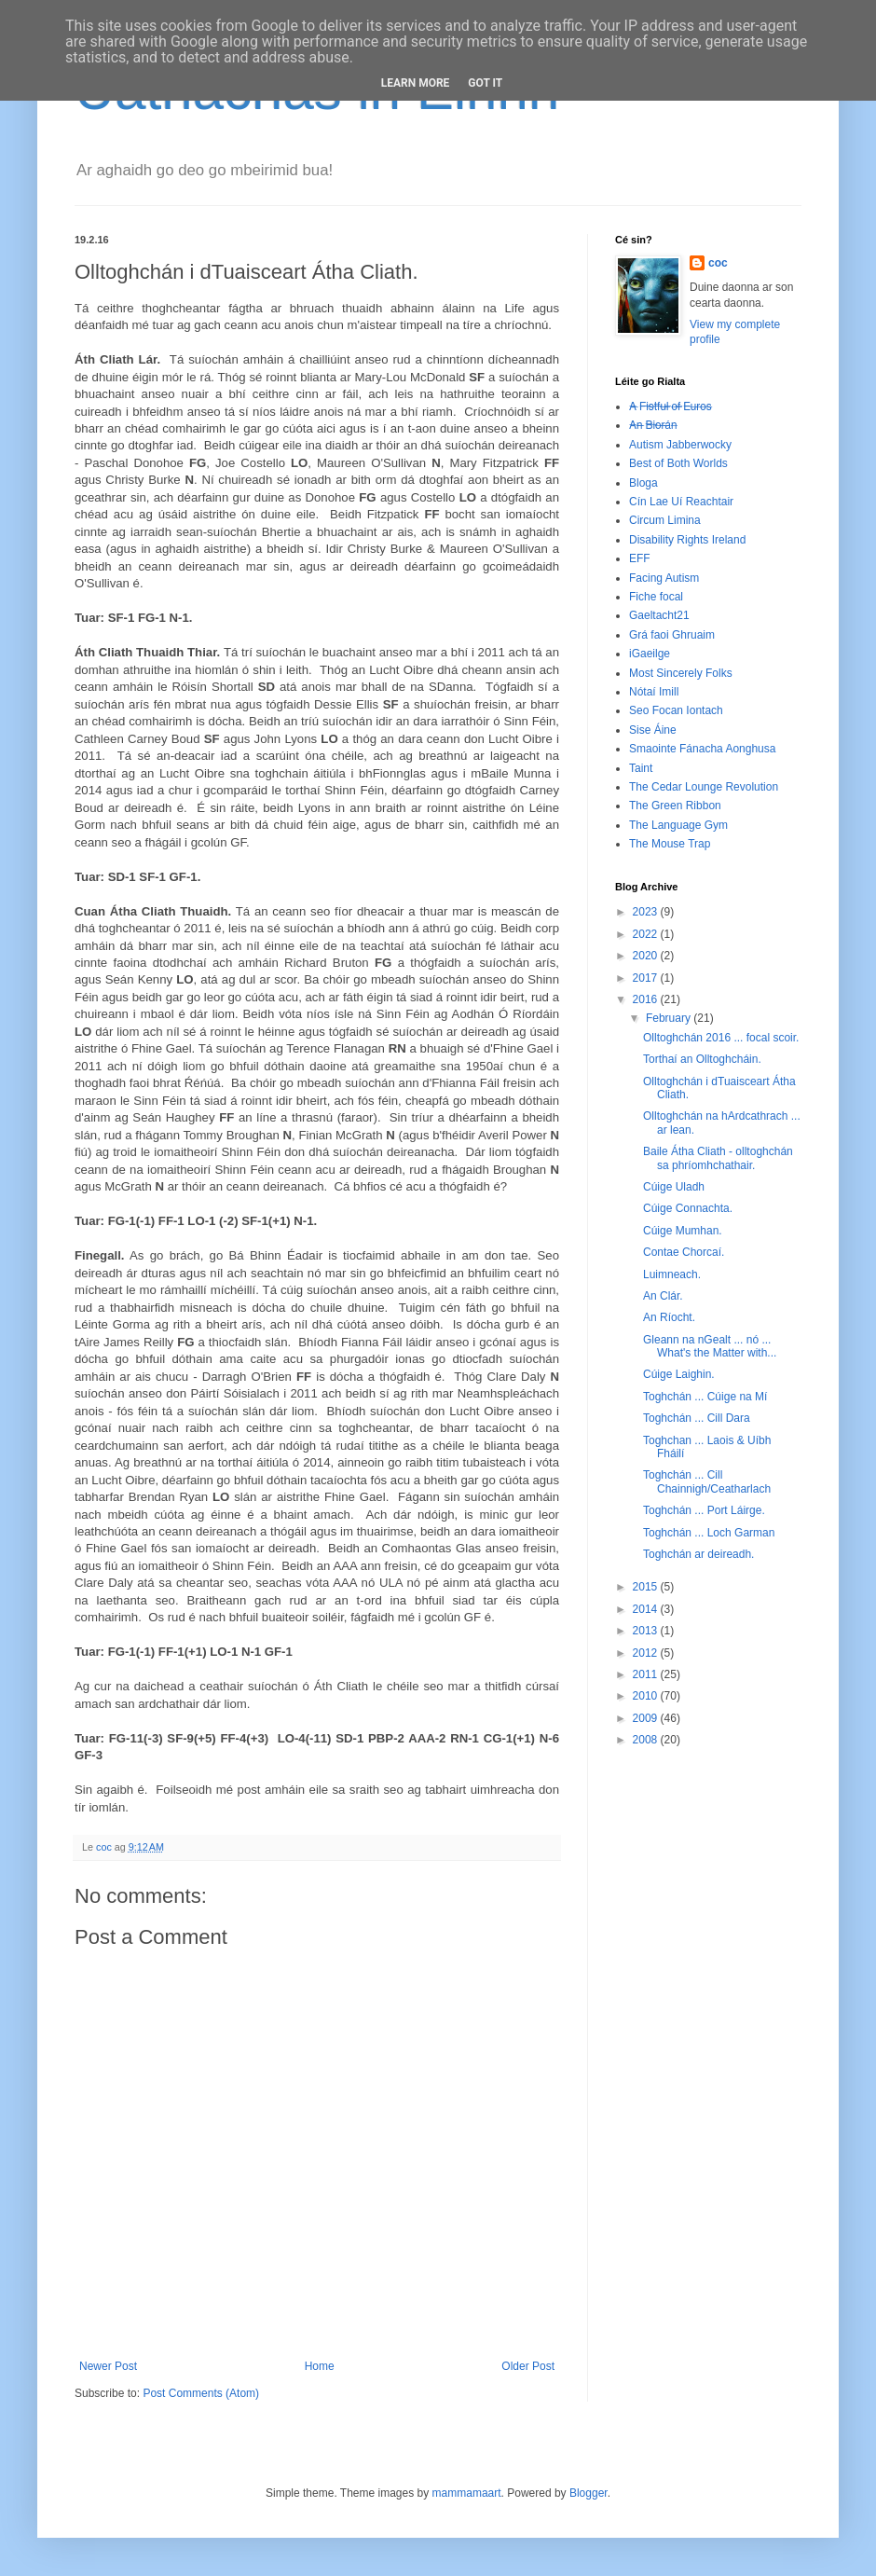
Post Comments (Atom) (201, 2393)
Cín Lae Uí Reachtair (681, 501)
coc (718, 262)
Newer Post (108, 2366)
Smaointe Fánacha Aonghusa (702, 748)
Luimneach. (672, 1274)
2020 (647, 955)
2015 (647, 1586)
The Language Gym (678, 825)
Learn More (415, 83)
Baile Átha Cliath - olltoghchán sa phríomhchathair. (718, 1158)
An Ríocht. (669, 1317)
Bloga (643, 482)
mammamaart (466, 2493)
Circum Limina (665, 520)
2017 (647, 978)
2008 (647, 1739)
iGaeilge (649, 653)
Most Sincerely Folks (680, 673)
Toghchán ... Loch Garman (708, 1532)
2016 (647, 999)
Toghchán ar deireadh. (698, 1554)
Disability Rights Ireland (687, 539)
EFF (639, 558)
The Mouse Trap (669, 843)
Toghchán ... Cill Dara (696, 1418)
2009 (647, 1718)
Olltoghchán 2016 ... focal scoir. (721, 1037)
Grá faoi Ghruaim (672, 634)
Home (320, 2366)
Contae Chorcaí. (683, 1252)
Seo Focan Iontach (676, 710)
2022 (647, 934)
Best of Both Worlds (678, 463)
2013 (647, 1630)
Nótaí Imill (653, 691)
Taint (640, 768)
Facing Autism (664, 578)
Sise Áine (653, 730)
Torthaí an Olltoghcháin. (702, 1059)
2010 (647, 1695)
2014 (647, 1609)
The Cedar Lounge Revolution (703, 786)
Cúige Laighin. (679, 1374)
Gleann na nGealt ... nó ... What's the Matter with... (709, 1346)
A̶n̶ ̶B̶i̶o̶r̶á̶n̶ (653, 425)
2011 (647, 1674)
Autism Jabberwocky (680, 444)
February (669, 1018)
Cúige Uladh (674, 1186)
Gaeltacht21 (659, 615)
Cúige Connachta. (687, 1208)
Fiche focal (656, 596)
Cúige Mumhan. (682, 1230)
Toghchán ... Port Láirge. (704, 1510)
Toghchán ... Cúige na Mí (705, 1396)
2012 (647, 1653)
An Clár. (663, 1295)
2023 (647, 911)
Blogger (588, 2493)
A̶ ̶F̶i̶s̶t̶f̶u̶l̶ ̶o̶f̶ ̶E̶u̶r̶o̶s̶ (670, 406)
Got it (485, 83)
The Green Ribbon (675, 805)
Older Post (527, 2366)
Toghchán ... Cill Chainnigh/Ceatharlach (707, 1481)
